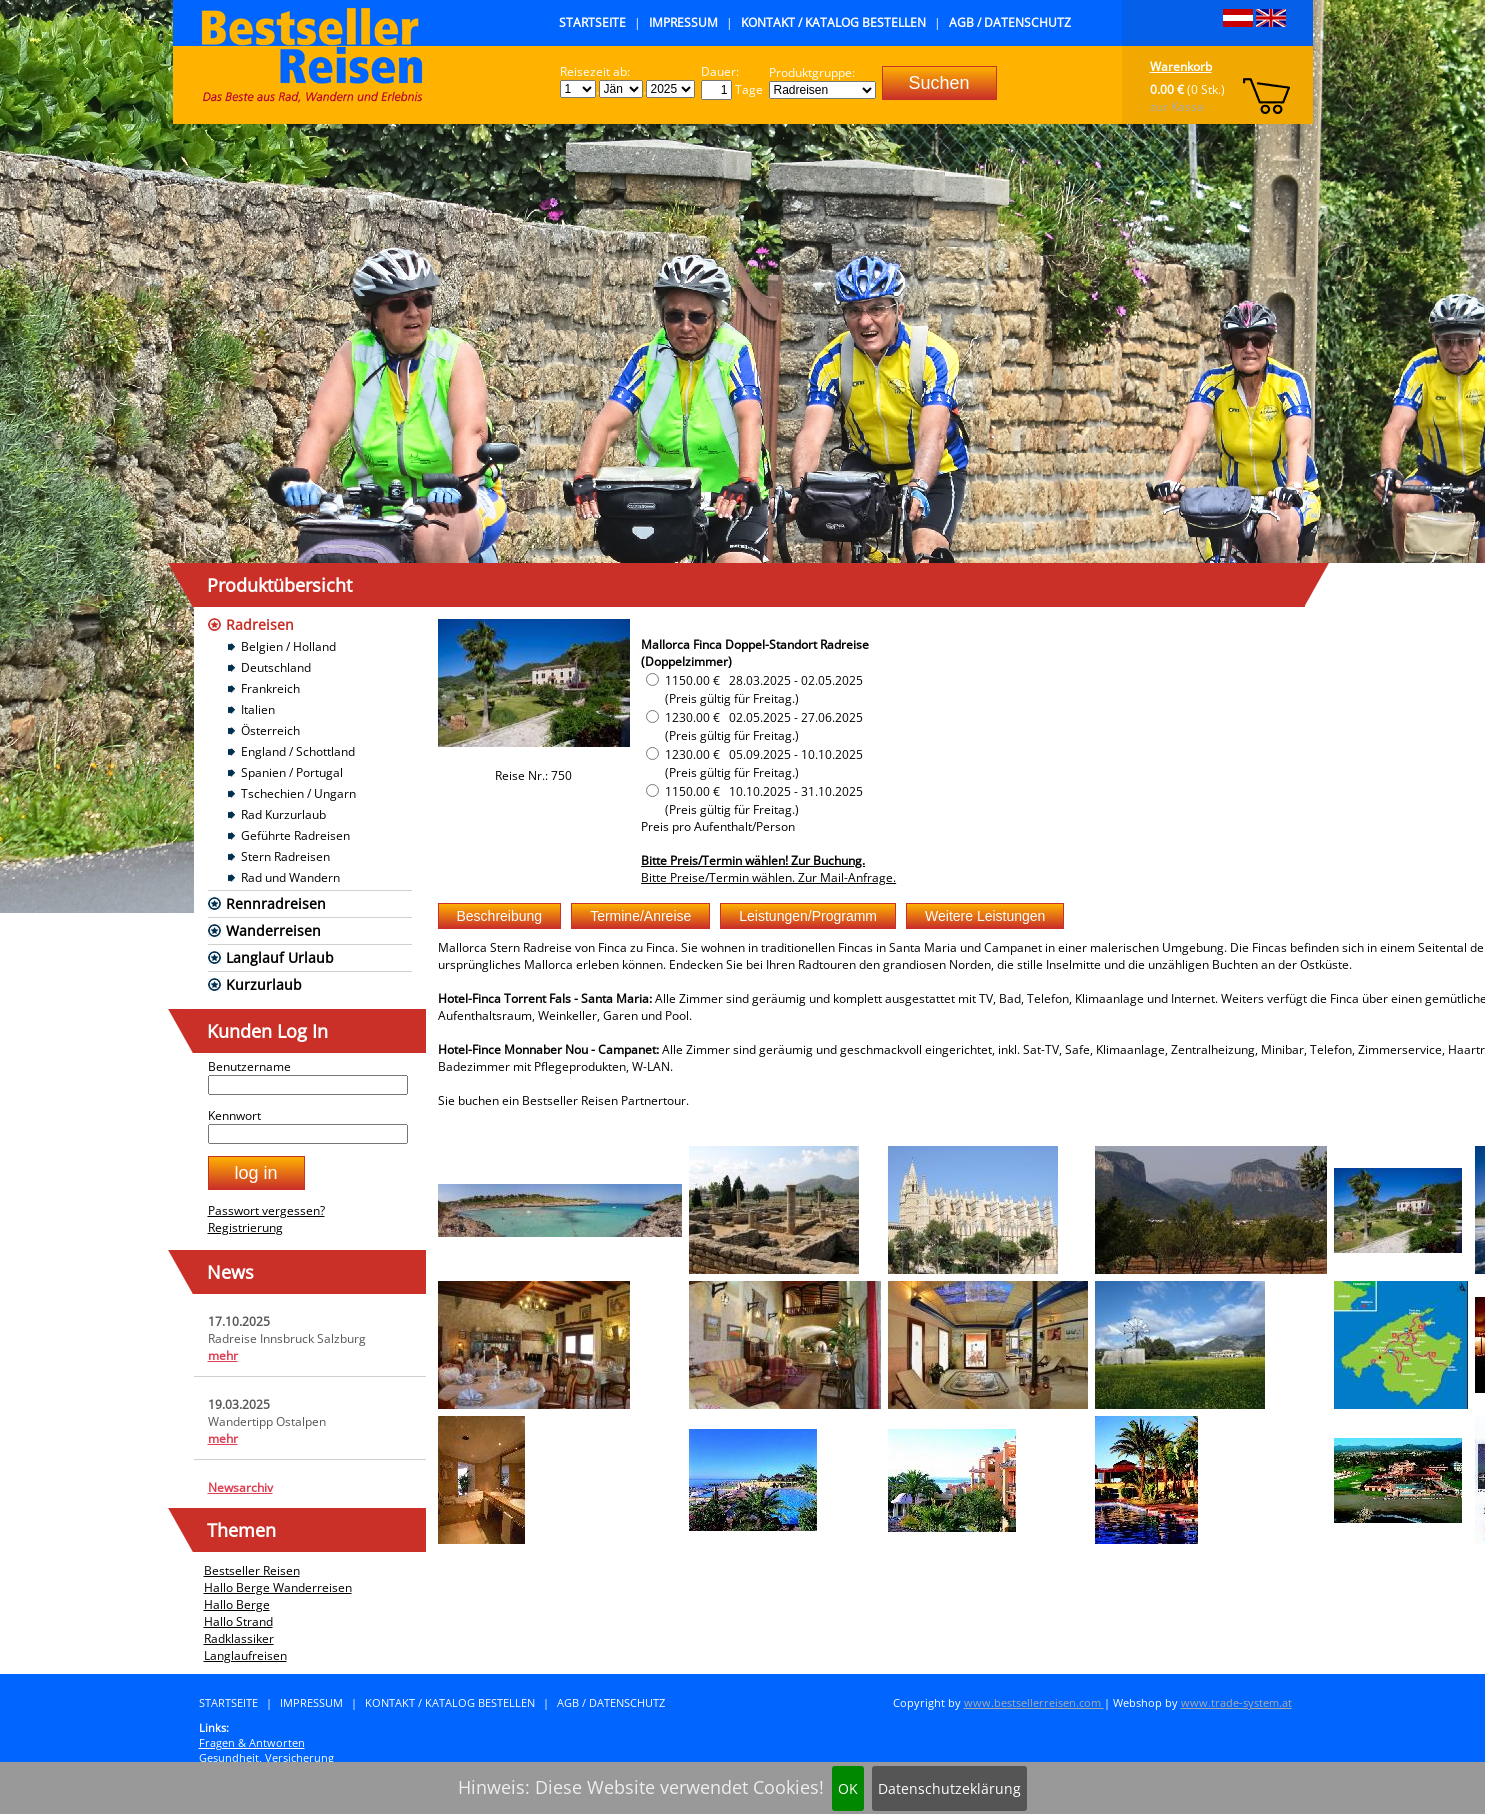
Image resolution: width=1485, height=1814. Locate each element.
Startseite (592, 22)
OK (848, 1788)
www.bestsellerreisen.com (1034, 1702)
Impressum (683, 22)
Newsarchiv (240, 1487)
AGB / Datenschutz (1010, 22)
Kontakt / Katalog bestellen (833, 22)
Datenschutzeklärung (949, 1788)
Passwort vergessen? (266, 1210)
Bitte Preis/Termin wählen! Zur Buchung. (753, 860)
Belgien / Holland (288, 646)
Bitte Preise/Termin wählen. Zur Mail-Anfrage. (768, 877)
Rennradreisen (276, 903)
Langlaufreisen (245, 1655)
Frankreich (270, 688)
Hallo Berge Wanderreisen (278, 1587)
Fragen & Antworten (252, 1742)
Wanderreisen (273, 930)
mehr (223, 1355)
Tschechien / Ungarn (298, 793)
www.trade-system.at (1236, 1702)
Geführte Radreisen (295, 835)
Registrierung (245, 1227)
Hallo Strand (238, 1621)
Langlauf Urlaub (280, 957)
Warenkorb (1181, 66)
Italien (258, 709)
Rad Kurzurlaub (283, 814)
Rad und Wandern (290, 877)
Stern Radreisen (285, 856)
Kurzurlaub (264, 984)
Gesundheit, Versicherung (266, 1757)
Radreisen (260, 624)
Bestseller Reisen (252, 1570)
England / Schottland (298, 751)
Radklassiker (239, 1638)
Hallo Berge (237, 1604)
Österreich (270, 730)
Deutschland (276, 667)
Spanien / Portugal (292, 772)
